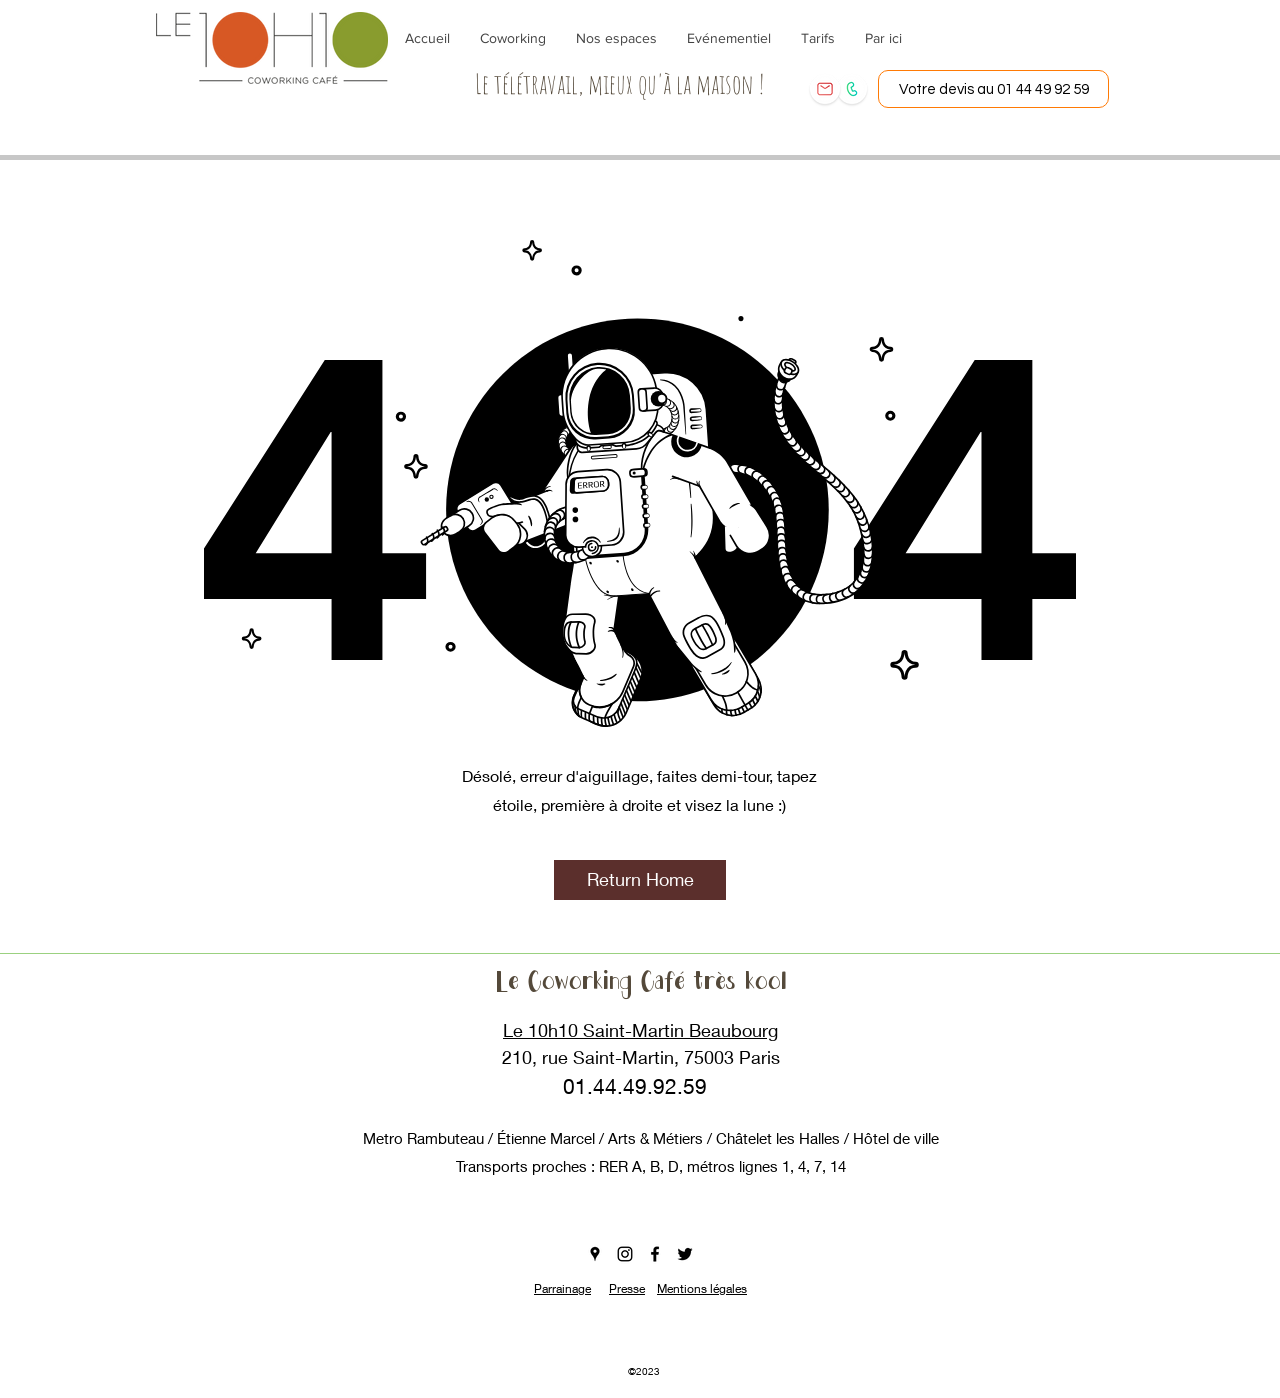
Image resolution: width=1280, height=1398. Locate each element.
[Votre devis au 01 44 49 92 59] (993, 89)
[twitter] (685, 1254)
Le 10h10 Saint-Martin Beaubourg (640, 1030)
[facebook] (655, 1254)
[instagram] (625, 1254)
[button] (640, 880)
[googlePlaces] (595, 1254)
